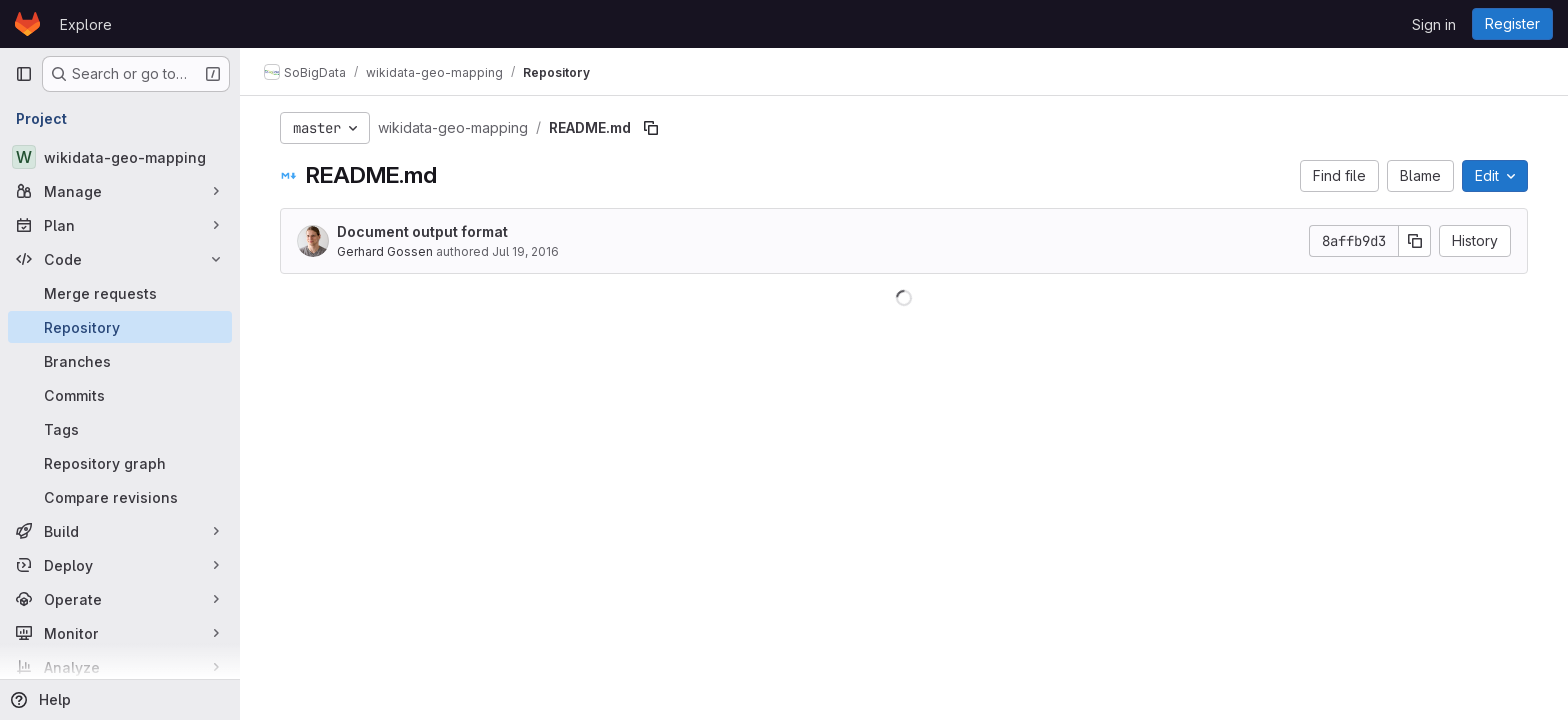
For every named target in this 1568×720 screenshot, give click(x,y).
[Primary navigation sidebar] (24, 74)
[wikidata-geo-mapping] (120, 157)
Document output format (422, 231)
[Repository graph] (120, 463)
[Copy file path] (651, 128)
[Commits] (120, 395)
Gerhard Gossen (385, 251)
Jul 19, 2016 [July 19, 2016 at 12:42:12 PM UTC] (525, 251)
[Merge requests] (120, 293)
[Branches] (120, 361)
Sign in (1434, 24)
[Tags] (120, 429)
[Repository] (120, 327)
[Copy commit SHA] (1415, 241)
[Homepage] (27, 24)
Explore (86, 24)
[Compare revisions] (120, 497)
